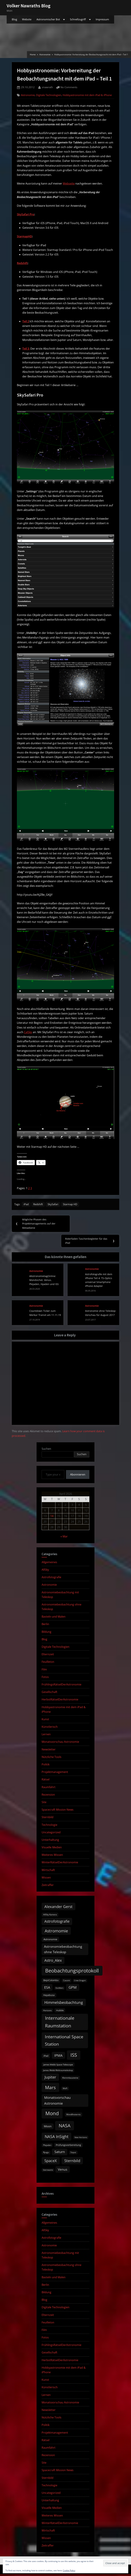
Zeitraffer (48, 1887)
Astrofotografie (51, 1579)
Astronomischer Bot (48, 19)
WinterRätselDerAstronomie (60, 1864)
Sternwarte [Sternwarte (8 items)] (48, 2172)
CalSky (28, 1032)
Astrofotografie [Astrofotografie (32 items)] (57, 1923)
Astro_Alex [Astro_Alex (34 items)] (53, 1961)
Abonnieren (77, 1476)
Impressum (102, 19)
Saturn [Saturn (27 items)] (59, 2153)
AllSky (45, 1571)
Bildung (46, 1633)
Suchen (46, 1450)
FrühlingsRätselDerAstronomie (61, 1686)
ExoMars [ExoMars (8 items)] (59, 1990)
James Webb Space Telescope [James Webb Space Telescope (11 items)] (58, 2066)
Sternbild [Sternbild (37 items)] (72, 2162)
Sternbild (47, 1819)
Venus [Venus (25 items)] (62, 2171)
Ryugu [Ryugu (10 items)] (46, 2154)
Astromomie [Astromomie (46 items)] (56, 1932)
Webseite (69, 183)
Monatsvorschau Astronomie (60, 1743)
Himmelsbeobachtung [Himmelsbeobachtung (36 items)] (63, 2004)
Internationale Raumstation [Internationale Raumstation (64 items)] (59, 2023)
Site (44, 1804)
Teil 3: (26, 348)
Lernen (46, 1736)
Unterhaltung (50, 1841)
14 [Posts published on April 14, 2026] (51, 1518)
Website (26, 19)
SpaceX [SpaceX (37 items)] (50, 2162)
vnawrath (47, 87)
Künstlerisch (50, 1728)
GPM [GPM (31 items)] (73, 1989)
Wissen (46, 1879)
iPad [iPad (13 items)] (45, 2057)
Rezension (48, 1796)
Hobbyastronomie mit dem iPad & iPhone (87, 95)
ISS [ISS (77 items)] (73, 2057)
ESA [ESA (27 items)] (47, 1989)
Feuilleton (48, 1663)
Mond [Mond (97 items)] (52, 2115)
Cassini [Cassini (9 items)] (66, 1982)
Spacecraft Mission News (58, 1811)
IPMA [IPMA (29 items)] (58, 2057)
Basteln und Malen (54, 1618)
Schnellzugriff (78, 19)
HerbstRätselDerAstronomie (60, 1701)
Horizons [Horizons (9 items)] (47, 2012)
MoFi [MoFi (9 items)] (65, 2090)
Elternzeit (48, 1656)
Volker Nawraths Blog (28, 6)
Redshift (38, 1204)
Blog (14, 19)
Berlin (45, 1626)
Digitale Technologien (48, 95)
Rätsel (45, 1781)
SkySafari (53, 1204)
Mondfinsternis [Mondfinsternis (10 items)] (73, 2116)
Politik (45, 1766)
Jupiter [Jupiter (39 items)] (50, 2078)
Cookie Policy (69, 2570)
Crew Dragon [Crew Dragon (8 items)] (80, 1982)
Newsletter (49, 1751)
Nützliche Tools (51, 1758)
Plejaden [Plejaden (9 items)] (47, 2147)
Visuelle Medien (52, 1849)
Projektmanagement (55, 1774)
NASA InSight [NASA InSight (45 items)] (56, 2138)
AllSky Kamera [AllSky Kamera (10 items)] (50, 1916)
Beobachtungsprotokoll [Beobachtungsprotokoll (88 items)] (72, 1972)
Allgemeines (49, 1564)
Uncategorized (51, 1834)
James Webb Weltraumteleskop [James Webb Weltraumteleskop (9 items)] (58, 2072)
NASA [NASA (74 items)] (64, 2127)
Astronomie (28, 95)
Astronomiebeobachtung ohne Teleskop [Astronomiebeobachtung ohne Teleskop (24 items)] (63, 1951)
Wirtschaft (48, 1872)
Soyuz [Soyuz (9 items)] (73, 2154)
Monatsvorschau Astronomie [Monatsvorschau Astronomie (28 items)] (57, 2102)
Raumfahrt (48, 1789)
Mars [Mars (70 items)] (50, 2089)
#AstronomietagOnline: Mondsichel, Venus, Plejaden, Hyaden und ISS (44, 1281)
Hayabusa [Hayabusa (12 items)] (49, 1996)
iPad (26, 1204)
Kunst (45, 1721)
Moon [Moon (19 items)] (48, 2128)
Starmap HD (70, 1204)
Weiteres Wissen (52, 1857)
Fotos (45, 1678)
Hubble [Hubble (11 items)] (60, 2012)
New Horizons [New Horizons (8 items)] (81, 2139)
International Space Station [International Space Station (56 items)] (64, 2042)
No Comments (68, 87)
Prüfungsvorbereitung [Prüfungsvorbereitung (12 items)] (68, 2146)
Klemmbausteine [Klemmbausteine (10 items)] (70, 2079)
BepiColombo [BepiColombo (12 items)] (51, 1982)
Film (44, 1671)
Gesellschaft (49, 1694)
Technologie (49, 1826)
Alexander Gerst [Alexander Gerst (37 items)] (58, 1908)
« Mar (64, 1538)
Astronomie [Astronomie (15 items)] (50, 1941)
